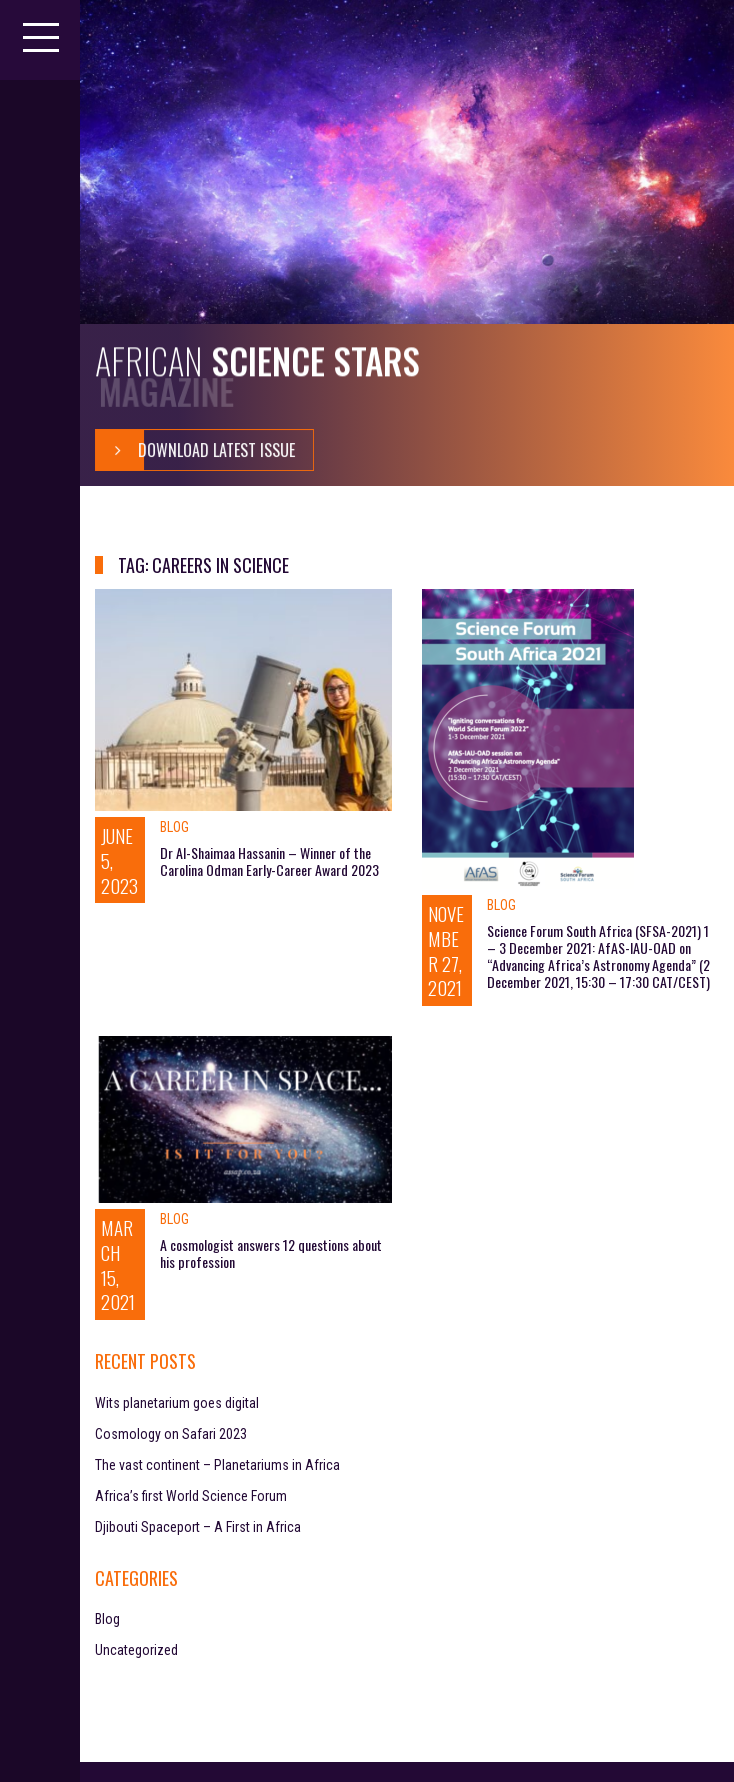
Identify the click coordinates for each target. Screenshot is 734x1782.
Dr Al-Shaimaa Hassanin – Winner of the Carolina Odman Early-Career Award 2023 (269, 861)
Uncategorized (136, 1650)
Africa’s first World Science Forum (191, 1496)
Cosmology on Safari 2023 (171, 1434)
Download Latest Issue (195, 450)
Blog (174, 827)
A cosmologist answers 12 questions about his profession (271, 1253)
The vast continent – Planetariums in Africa (217, 1465)
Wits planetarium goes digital (177, 1403)
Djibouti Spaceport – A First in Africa (198, 1527)
